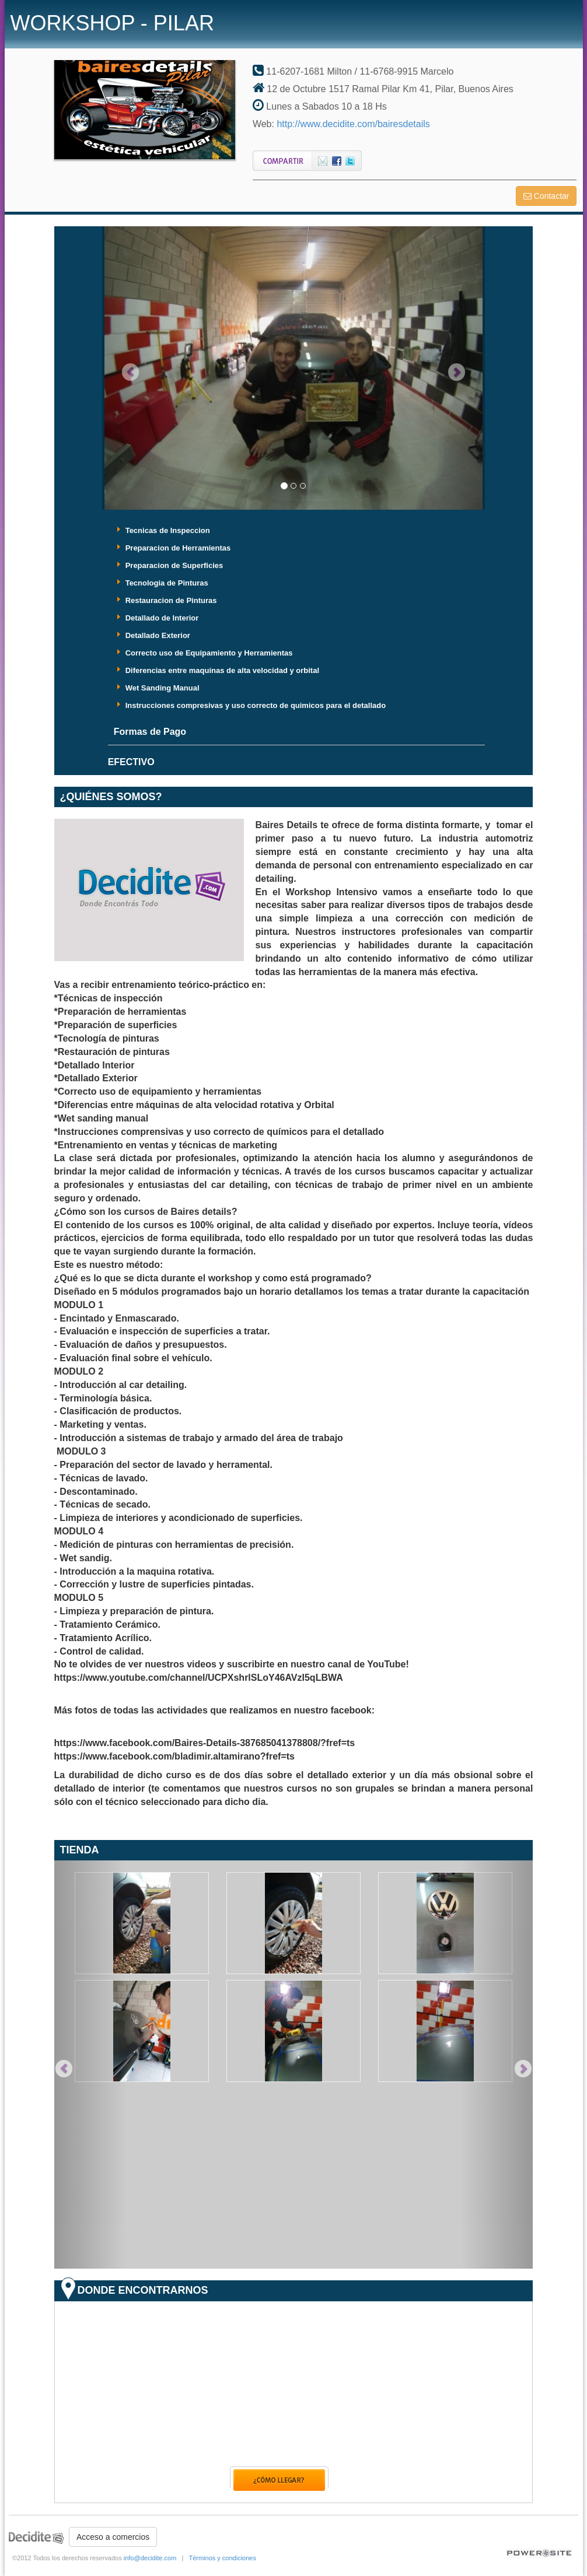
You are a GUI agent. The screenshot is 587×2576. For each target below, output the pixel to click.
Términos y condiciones (222, 2557)
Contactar (546, 196)
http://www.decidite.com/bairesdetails (353, 124)
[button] (131, 368)
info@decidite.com (150, 2557)
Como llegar (279, 2478)
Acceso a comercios (112, 2537)
